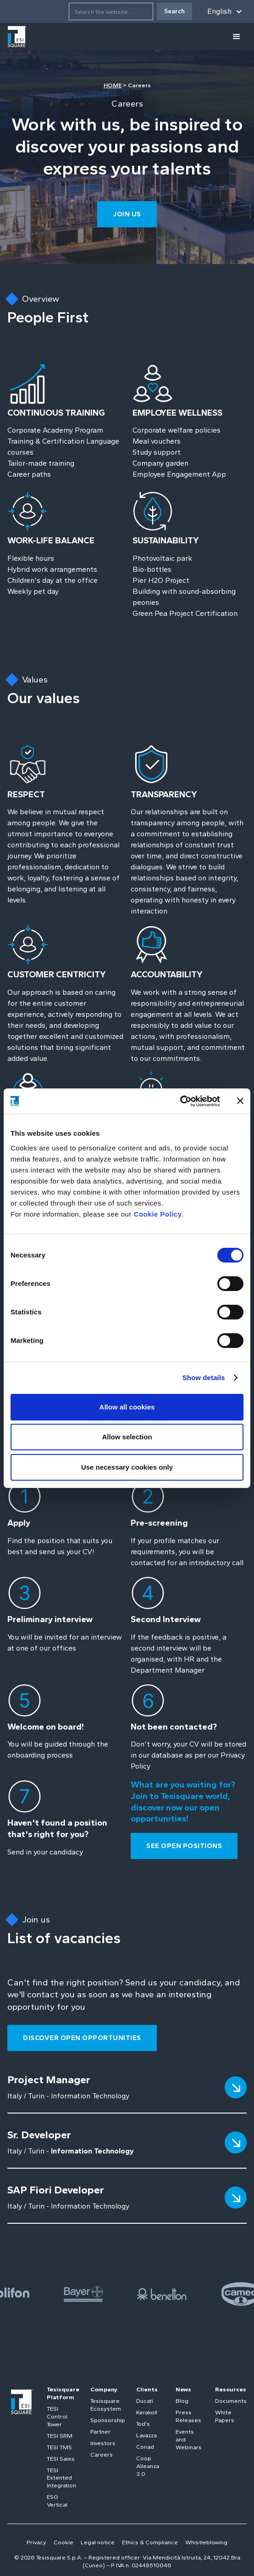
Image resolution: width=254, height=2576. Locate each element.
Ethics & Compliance (150, 2542)
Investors (103, 2443)
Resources (230, 2389)
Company (103, 2389)
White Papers (224, 2416)
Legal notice (98, 2542)
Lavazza (146, 2435)
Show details (203, 1377)
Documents (231, 2400)
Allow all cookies (127, 1407)
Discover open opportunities (82, 2038)
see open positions (184, 1846)
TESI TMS (59, 2447)
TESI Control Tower (57, 2416)
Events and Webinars (189, 2439)
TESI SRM (59, 2435)
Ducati (144, 2400)
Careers (101, 2454)
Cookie (63, 2542)
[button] (225, 11)
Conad (145, 2446)
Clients (147, 2389)
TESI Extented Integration (61, 2478)
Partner (100, 2431)
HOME (113, 85)
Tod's (143, 2423)
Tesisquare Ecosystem (105, 2404)
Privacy (36, 2542)
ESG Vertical (57, 2500)
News (183, 2389)
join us (127, 214)
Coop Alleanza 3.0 (147, 2466)
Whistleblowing (206, 2542)
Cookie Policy (158, 1214)
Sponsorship (107, 2420)
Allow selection (127, 1437)
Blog (182, 2400)
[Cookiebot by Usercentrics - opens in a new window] (180, 1101)
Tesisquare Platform (63, 2393)
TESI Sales (61, 2458)
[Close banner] (240, 1101)
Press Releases (188, 2416)
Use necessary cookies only (127, 1467)
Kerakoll (146, 2412)
